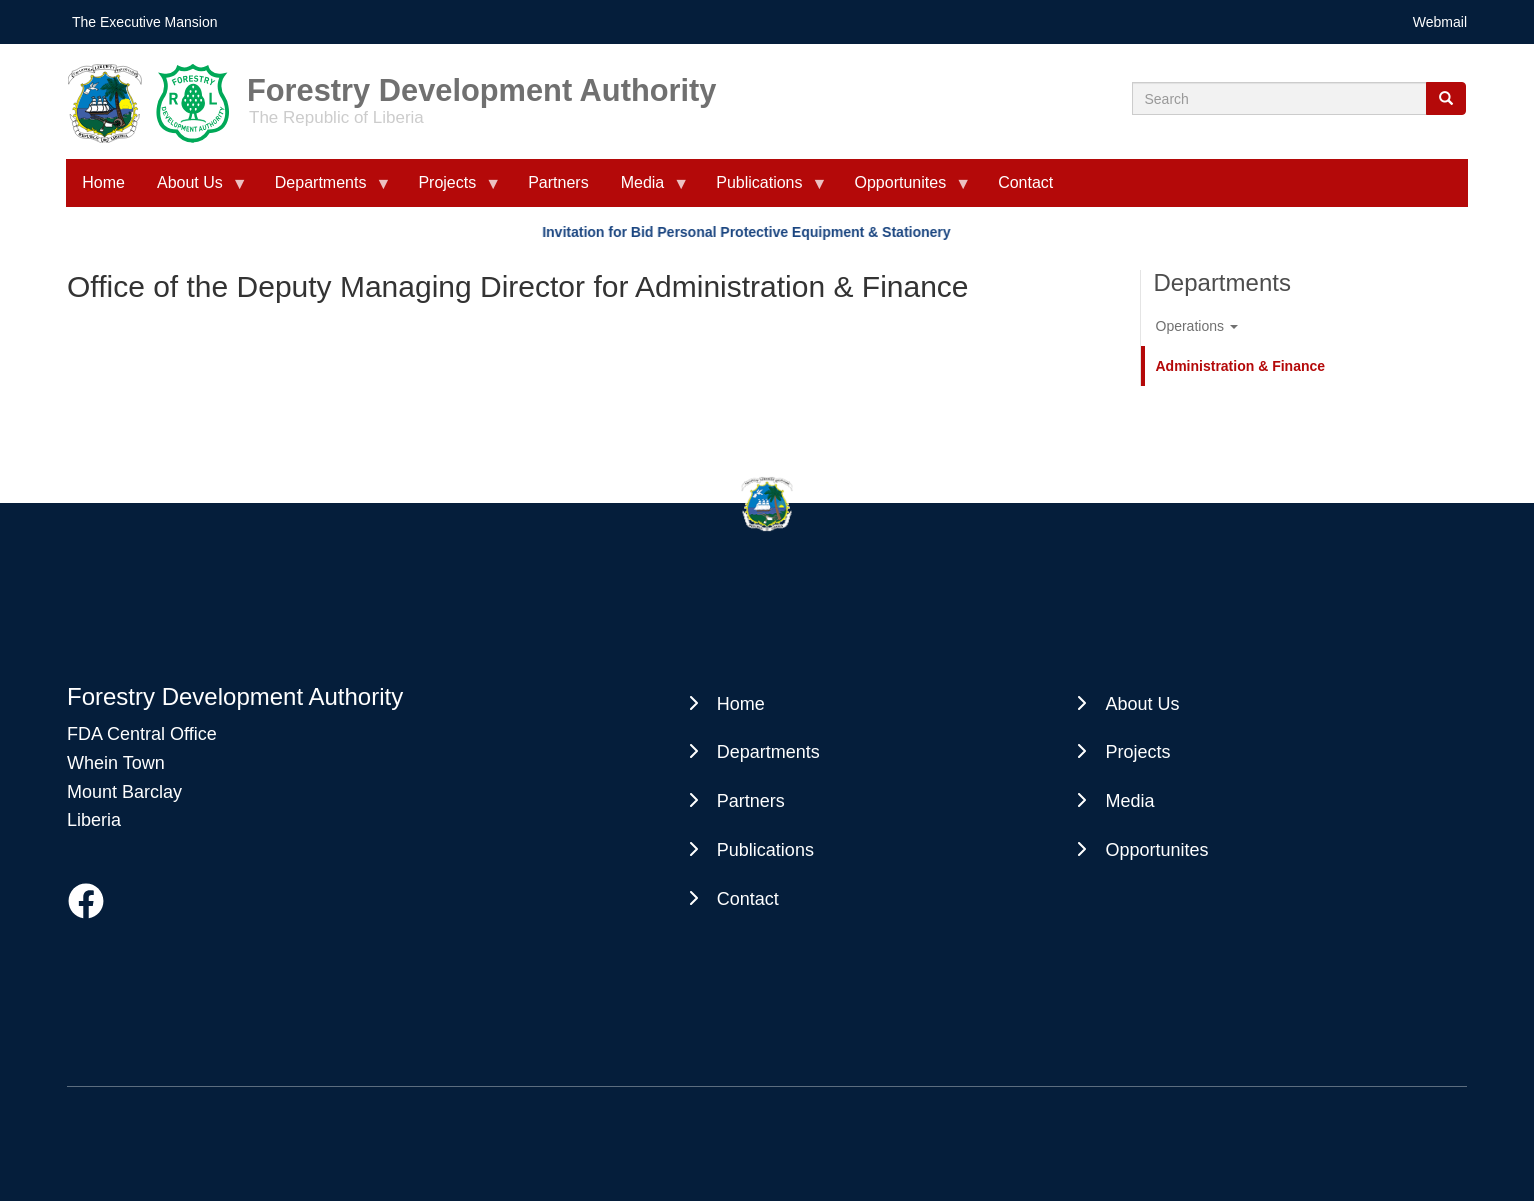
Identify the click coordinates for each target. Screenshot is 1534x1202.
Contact (1025, 182)
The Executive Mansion (145, 22)
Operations (1197, 326)
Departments (325, 190)
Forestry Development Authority (481, 83)
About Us (194, 190)
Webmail (1440, 22)
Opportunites (905, 190)
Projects (451, 190)
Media (647, 190)
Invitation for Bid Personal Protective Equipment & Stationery (749, 232)
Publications (763, 190)
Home (103, 182)
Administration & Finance (1241, 366)
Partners (558, 182)
